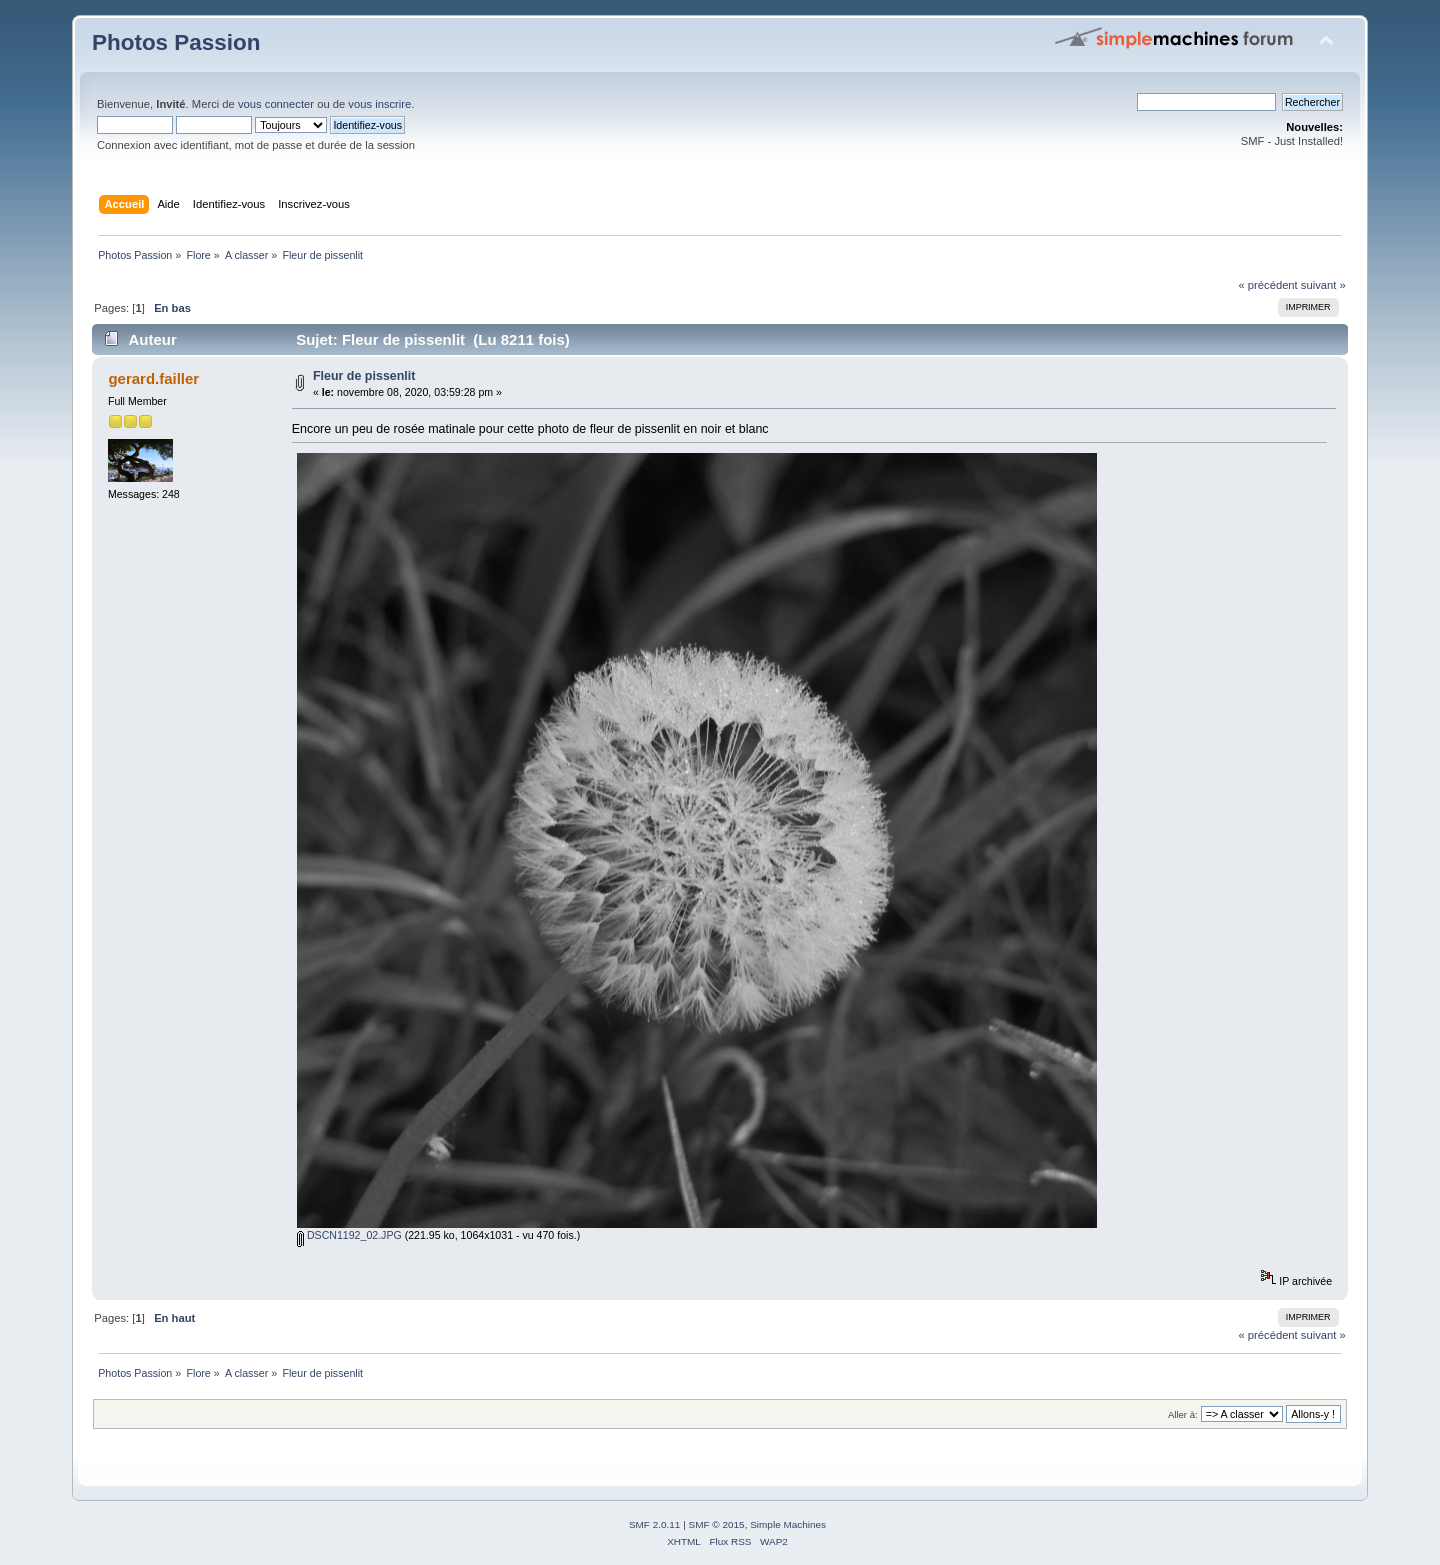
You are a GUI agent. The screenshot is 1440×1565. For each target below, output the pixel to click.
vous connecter (276, 104)
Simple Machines (788, 1524)
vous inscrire (379, 104)
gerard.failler (153, 378)
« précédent (1267, 285)
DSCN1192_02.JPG (349, 1235)
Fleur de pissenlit (364, 376)
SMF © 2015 (717, 1524)
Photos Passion (176, 42)
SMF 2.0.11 (655, 1524)
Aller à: (1183, 1414)
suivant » (1323, 285)
